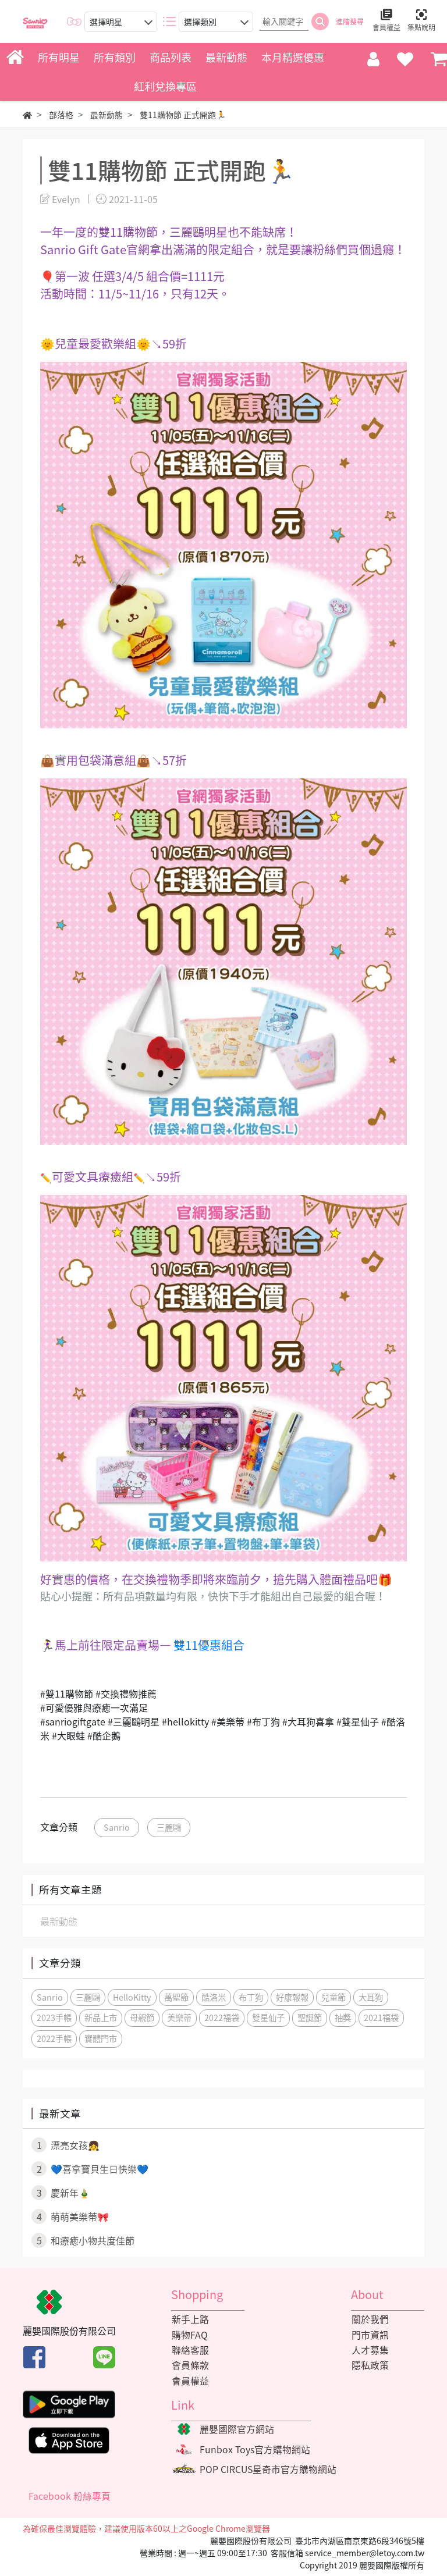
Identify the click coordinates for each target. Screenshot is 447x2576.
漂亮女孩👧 (65, 2144)
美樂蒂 (179, 2017)
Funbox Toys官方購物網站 (255, 2451)
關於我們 (369, 2319)
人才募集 (369, 2350)
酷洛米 (213, 1997)
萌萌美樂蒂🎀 (70, 2216)
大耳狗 (371, 1997)
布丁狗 (251, 1997)
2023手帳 (54, 2017)
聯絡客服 (189, 2350)
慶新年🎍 (60, 2192)
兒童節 (333, 1997)
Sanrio (117, 1827)
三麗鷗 (169, 1827)
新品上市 (100, 2017)
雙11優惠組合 (208, 1644)
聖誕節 (309, 2017)
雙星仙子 (268, 2017)
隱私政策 (369, 2366)
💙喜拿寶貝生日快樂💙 (89, 2168)
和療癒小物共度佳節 (82, 2240)
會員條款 (189, 2366)
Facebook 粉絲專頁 (70, 2498)
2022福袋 (221, 2017)
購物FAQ (189, 2335)
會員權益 (189, 2382)
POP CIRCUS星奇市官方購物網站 (269, 2471)
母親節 (142, 2017)
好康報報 (292, 1997)
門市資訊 (369, 2335)
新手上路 (189, 2319)
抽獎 (343, 2017)
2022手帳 (54, 2038)
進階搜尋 (350, 21)
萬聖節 (176, 1997)
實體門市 (100, 2038)
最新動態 (58, 1921)
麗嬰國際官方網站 (237, 2430)
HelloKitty (132, 1997)
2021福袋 (381, 2017)
